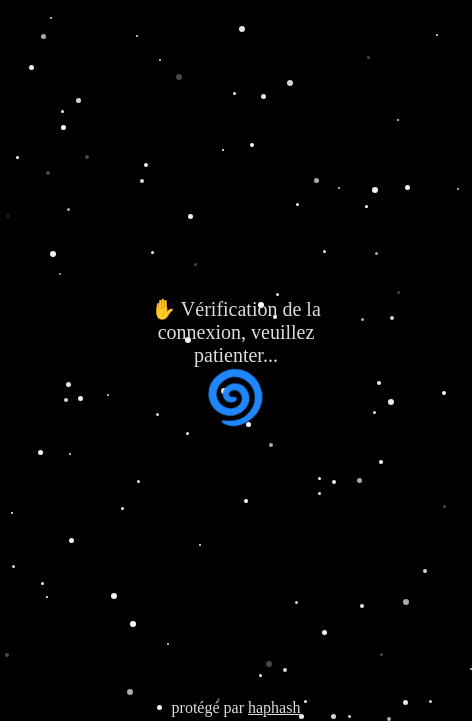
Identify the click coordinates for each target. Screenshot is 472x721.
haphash (274, 707)
